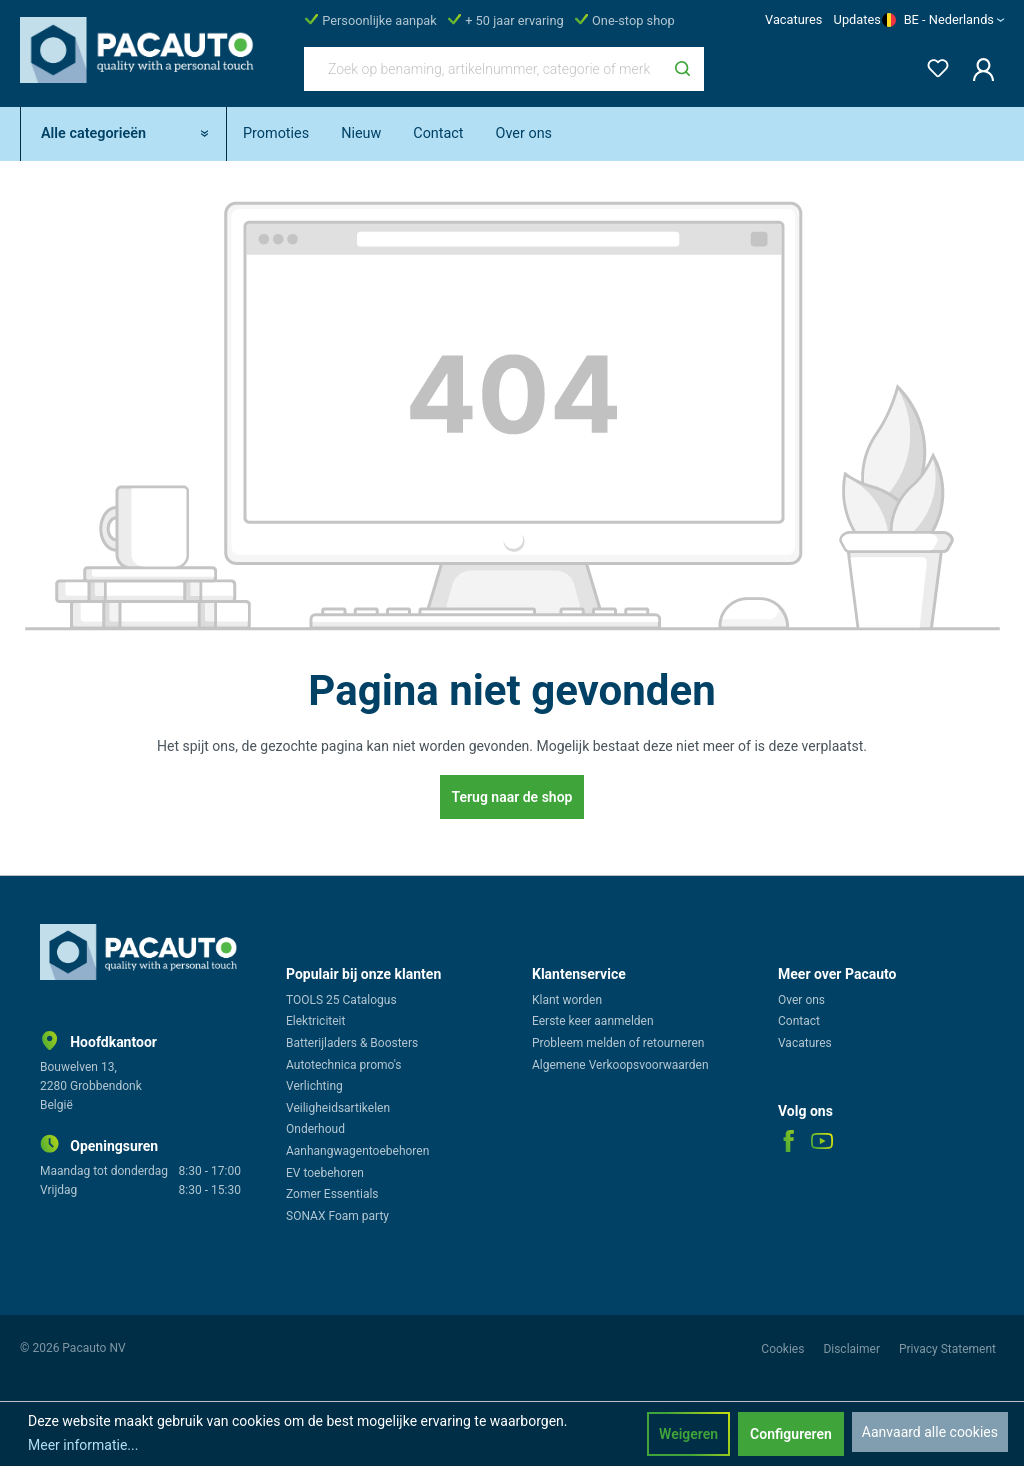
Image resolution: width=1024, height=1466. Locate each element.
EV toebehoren (325, 1173)
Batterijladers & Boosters (352, 1043)
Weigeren (688, 1434)
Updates (857, 19)
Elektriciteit (315, 1021)
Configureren (791, 1434)
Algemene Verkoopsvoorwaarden (620, 1065)
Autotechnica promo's (343, 1065)
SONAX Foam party (337, 1216)
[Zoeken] (682, 69)
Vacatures (793, 19)
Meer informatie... (83, 1445)
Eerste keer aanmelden (593, 1021)
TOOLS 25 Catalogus (341, 1000)
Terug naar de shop (512, 797)
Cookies (784, 1349)
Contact (799, 1021)
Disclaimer (853, 1349)
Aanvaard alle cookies (930, 1432)
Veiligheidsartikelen (338, 1108)
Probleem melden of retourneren (618, 1043)
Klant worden (567, 1000)
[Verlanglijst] (932, 64)
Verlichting (314, 1086)
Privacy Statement (947, 1349)
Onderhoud (315, 1129)
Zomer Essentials (332, 1194)
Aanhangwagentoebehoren (357, 1151)
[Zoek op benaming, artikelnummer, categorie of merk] (483, 69)
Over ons (801, 1000)
